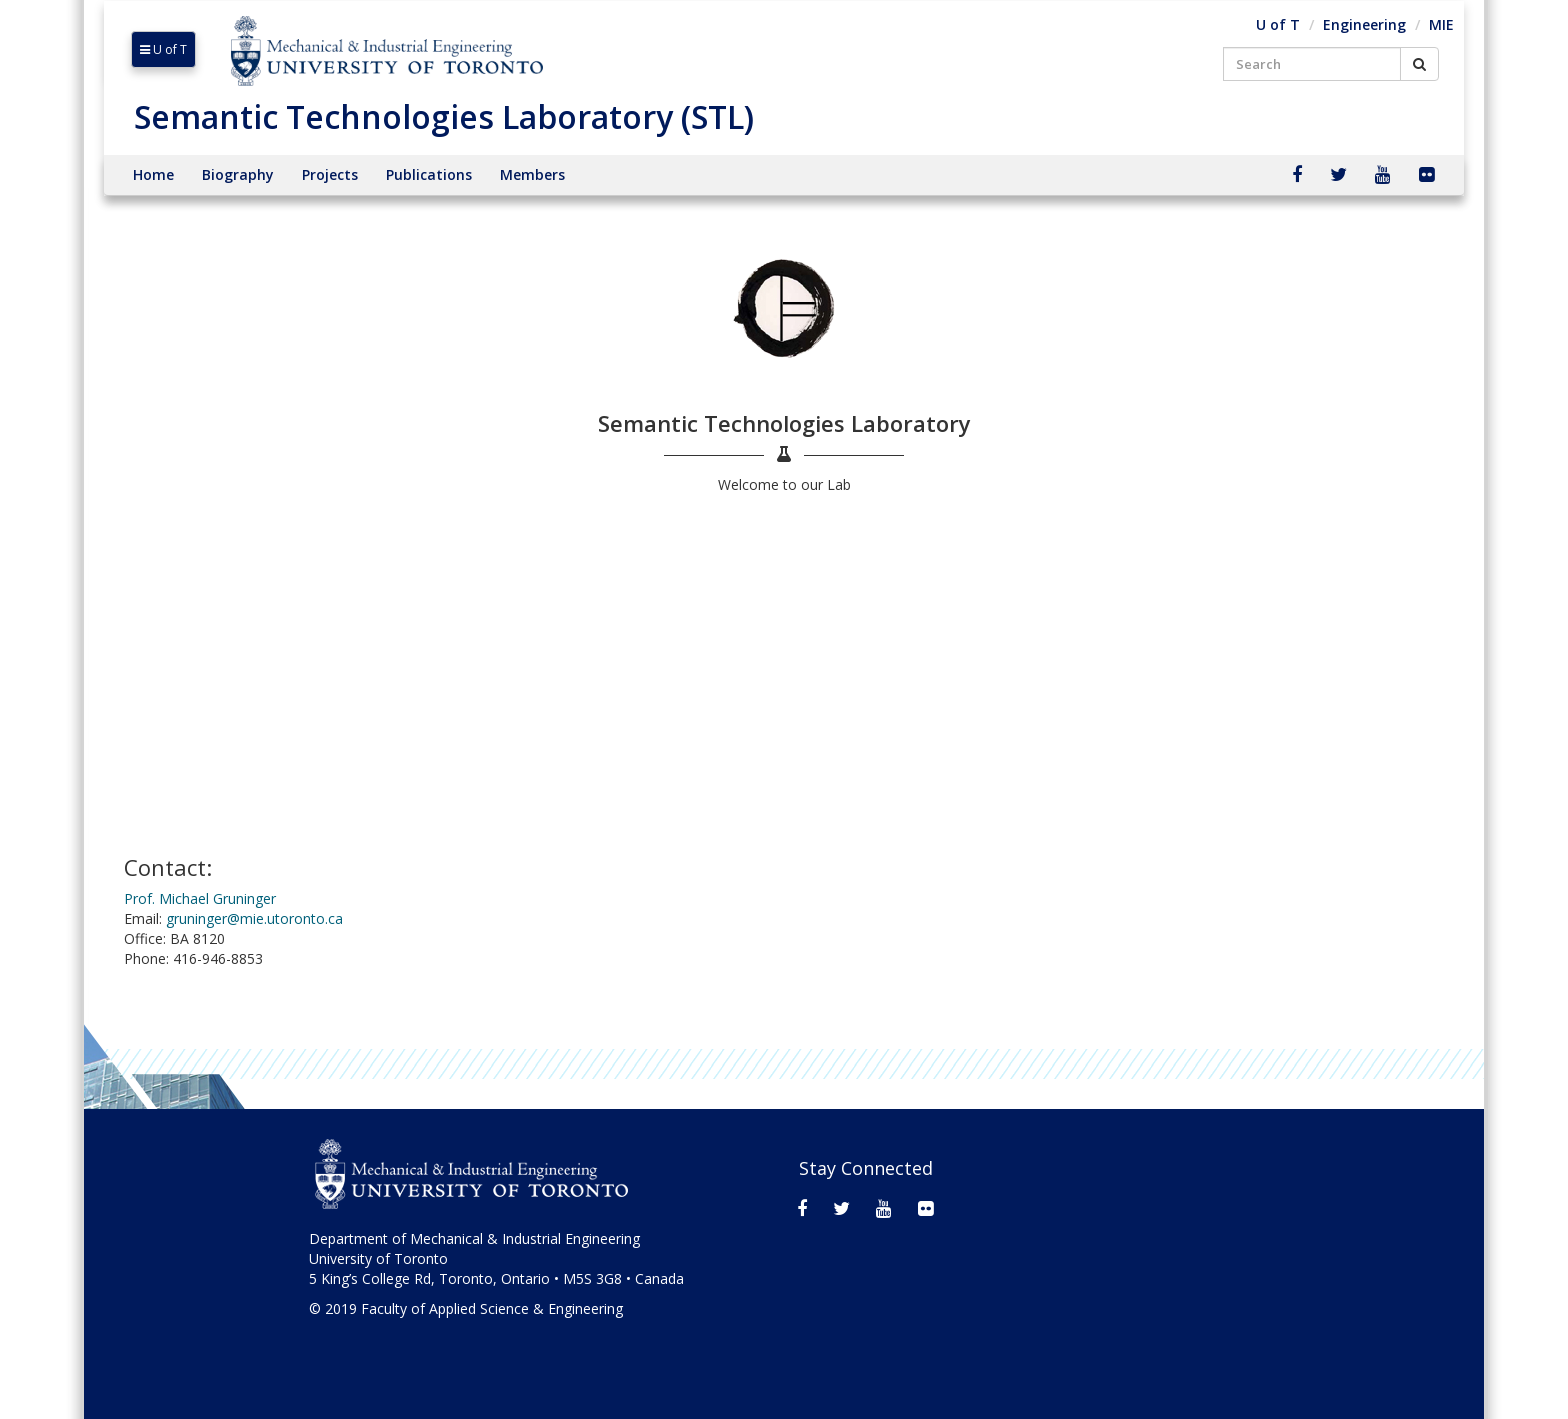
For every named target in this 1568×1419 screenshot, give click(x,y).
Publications (429, 174)
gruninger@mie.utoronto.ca (254, 918)
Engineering (1364, 24)
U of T (163, 49)
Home (153, 174)
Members (532, 174)
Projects (330, 174)
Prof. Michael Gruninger (200, 898)
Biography (238, 174)
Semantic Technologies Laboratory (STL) (444, 116)
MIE (1441, 24)
